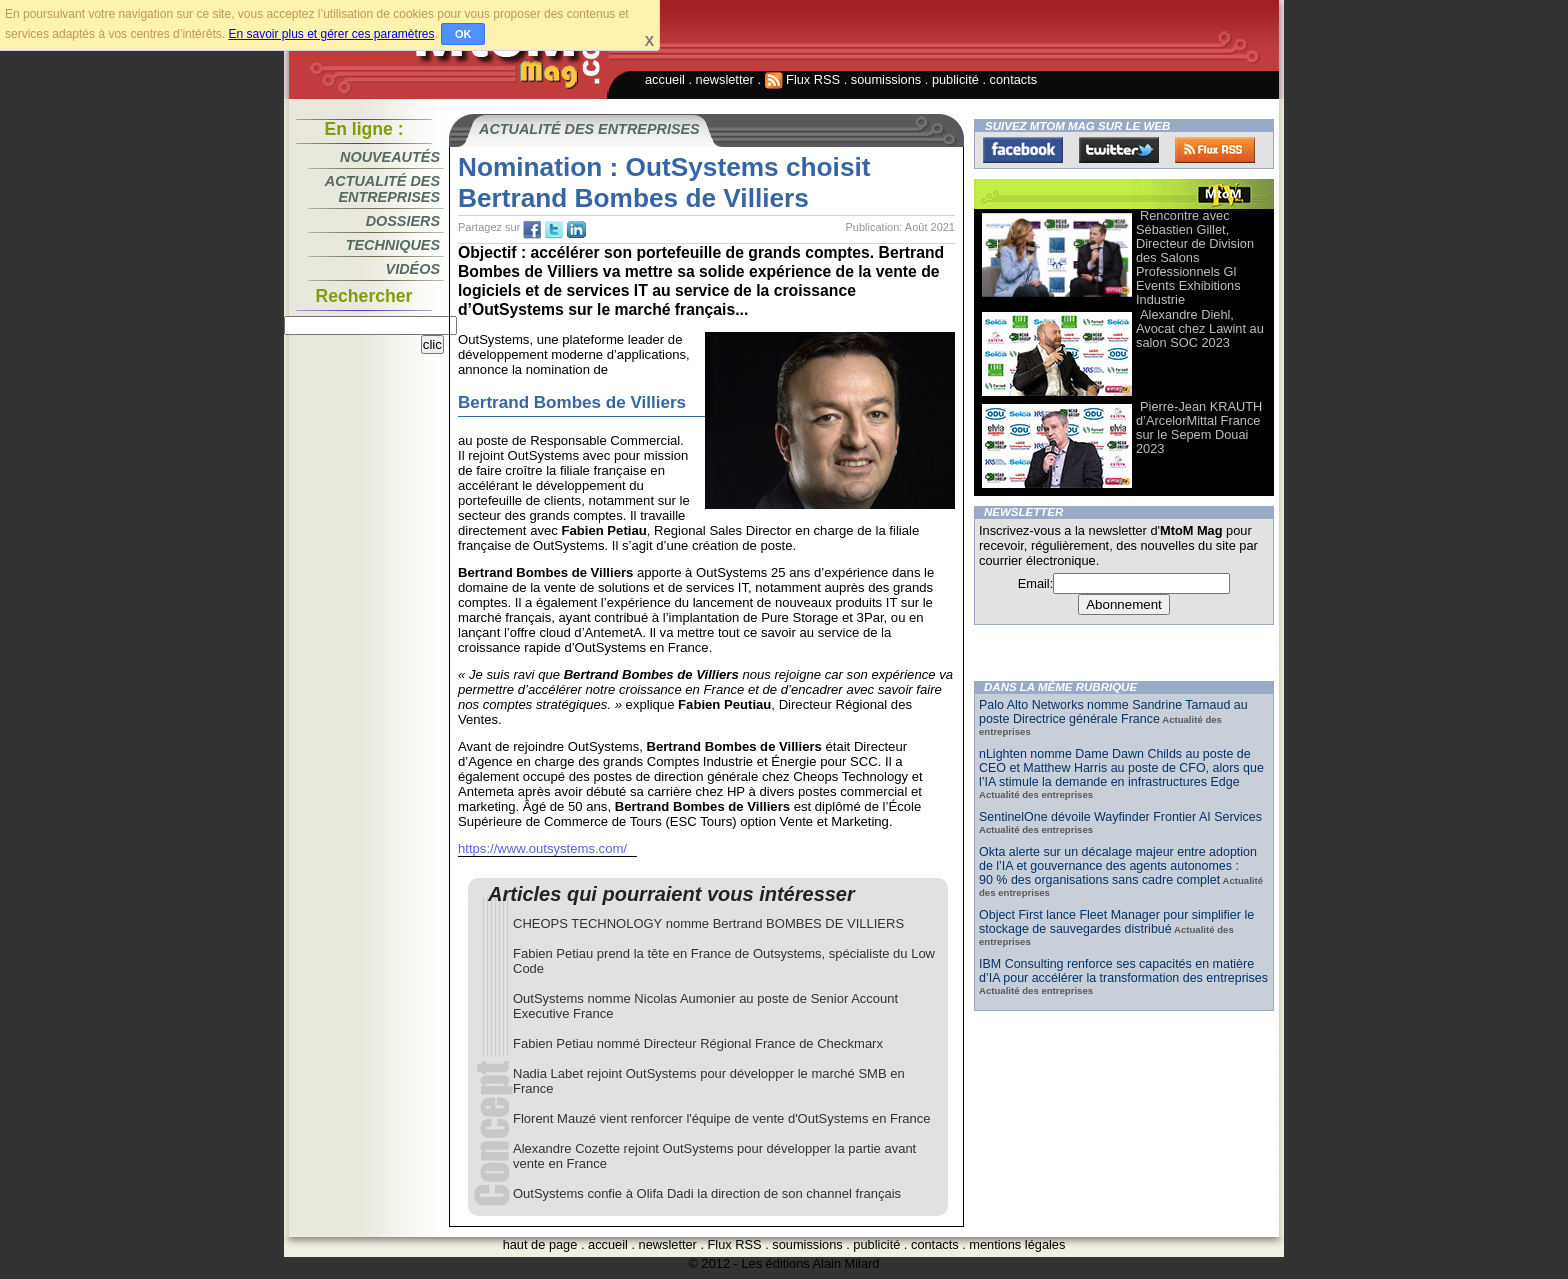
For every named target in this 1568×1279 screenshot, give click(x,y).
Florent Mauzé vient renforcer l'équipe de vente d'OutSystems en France (722, 1118)
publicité (955, 79)
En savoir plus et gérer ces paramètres (331, 34)
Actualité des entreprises (382, 189)
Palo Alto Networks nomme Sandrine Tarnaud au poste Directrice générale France (1113, 712)
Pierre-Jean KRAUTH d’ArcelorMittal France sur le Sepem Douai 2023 (1199, 427)
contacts (1014, 79)
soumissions (886, 79)
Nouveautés (390, 157)
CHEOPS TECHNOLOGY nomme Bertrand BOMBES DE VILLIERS (708, 923)
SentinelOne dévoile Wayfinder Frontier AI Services (1120, 817)
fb (532, 230)
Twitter (1119, 150)
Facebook (1023, 150)
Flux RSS (803, 79)
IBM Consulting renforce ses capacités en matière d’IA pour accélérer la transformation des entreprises (1123, 971)
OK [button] (463, 34)
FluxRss (1215, 150)
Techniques (393, 245)
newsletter (725, 79)
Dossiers (403, 221)
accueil (665, 79)
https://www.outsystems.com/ (542, 848)
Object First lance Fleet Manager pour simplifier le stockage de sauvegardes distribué (1116, 922)
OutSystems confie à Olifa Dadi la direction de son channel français (707, 1193)
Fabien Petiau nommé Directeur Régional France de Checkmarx (698, 1043)
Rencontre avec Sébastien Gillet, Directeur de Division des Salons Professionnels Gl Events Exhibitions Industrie (1195, 257)
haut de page (540, 1244)
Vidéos (413, 269)
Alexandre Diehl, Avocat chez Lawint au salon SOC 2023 (1200, 328)
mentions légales (1017, 1244)
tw (554, 230)
